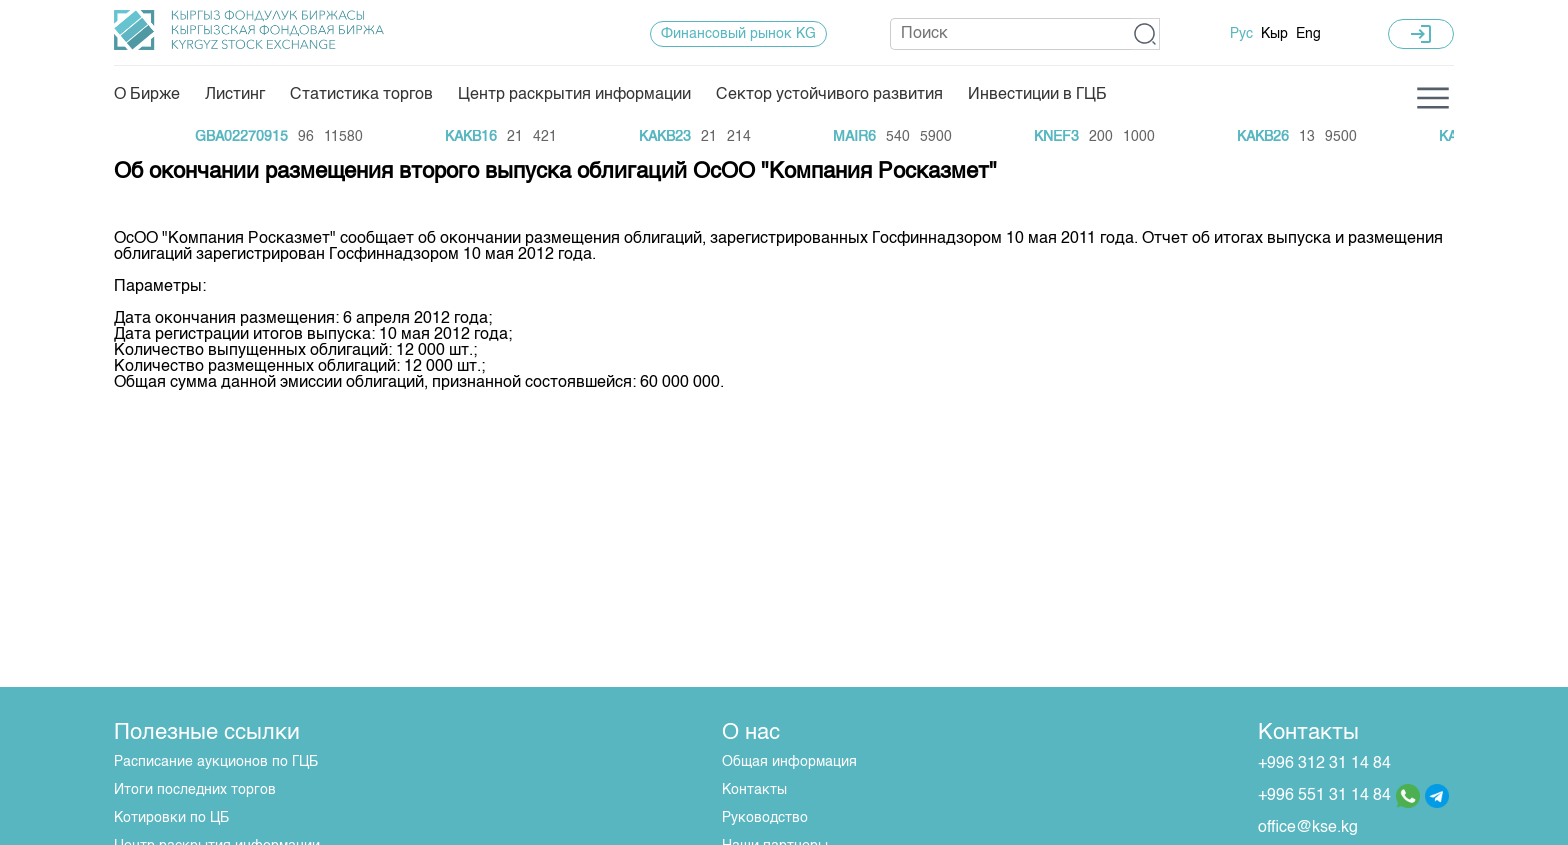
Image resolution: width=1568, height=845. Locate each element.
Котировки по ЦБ (171, 818)
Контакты (754, 790)
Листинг (235, 95)
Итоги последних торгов (195, 790)
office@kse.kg (1308, 828)
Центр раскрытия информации (574, 95)
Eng (1308, 34)
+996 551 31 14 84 (1324, 796)
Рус (1241, 34)
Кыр (1274, 34)
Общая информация (789, 762)
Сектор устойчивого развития (829, 95)
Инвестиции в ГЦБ (1037, 95)
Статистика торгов (361, 95)
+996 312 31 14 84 (1324, 764)
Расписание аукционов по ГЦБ (216, 762)
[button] (1145, 34)
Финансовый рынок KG (738, 34)
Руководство (765, 818)
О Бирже (147, 95)
